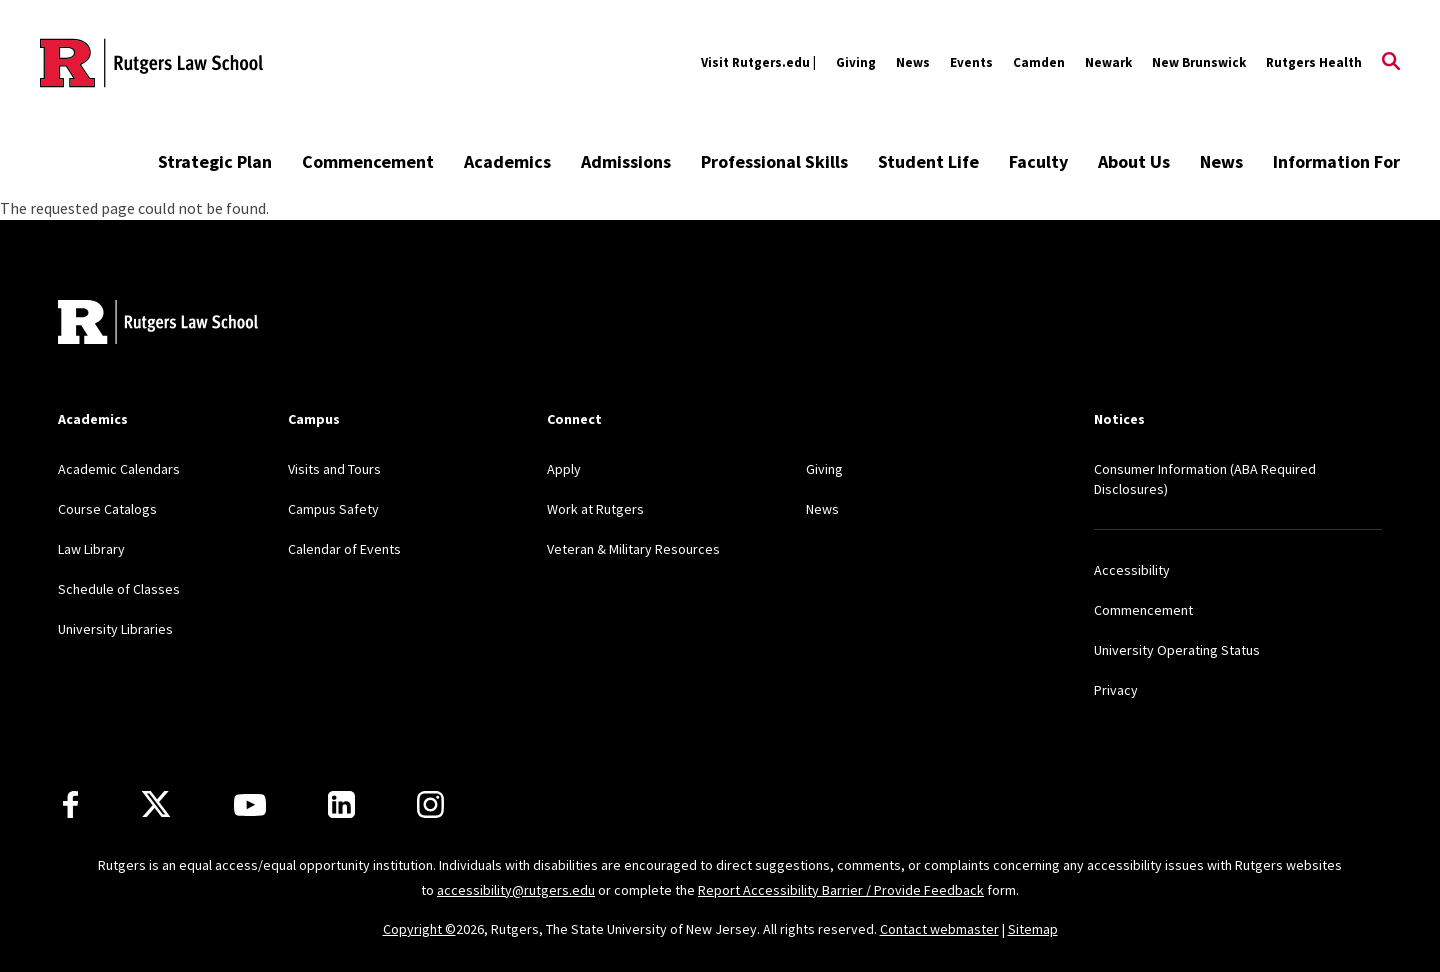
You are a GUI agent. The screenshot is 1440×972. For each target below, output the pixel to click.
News (913, 62)
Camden (1039, 62)
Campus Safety (333, 509)
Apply (564, 469)
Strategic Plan (215, 161)
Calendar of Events (344, 549)
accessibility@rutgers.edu (516, 890)
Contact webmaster (939, 929)
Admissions (626, 161)
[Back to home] (158, 324)
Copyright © (419, 929)
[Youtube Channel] (250, 805)
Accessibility (1132, 570)
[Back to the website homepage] (151, 63)
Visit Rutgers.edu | (758, 62)
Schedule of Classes (119, 589)
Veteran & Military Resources (633, 549)
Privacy (1116, 690)
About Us (1134, 161)
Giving (856, 62)
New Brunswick (1199, 62)
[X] (156, 805)
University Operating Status (1177, 650)
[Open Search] (1391, 63)
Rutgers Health (1314, 62)
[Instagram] (430, 804)
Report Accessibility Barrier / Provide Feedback (841, 890)
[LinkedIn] (341, 804)
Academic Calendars (119, 469)
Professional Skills (774, 161)
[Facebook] (70, 804)
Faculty (1038, 161)
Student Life (928, 161)
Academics (507, 161)
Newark (1108, 62)
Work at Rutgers (595, 509)
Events (971, 62)
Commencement (368, 161)
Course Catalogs (107, 509)
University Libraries (115, 629)
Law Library (91, 549)
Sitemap (1033, 929)
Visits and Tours (334, 469)
